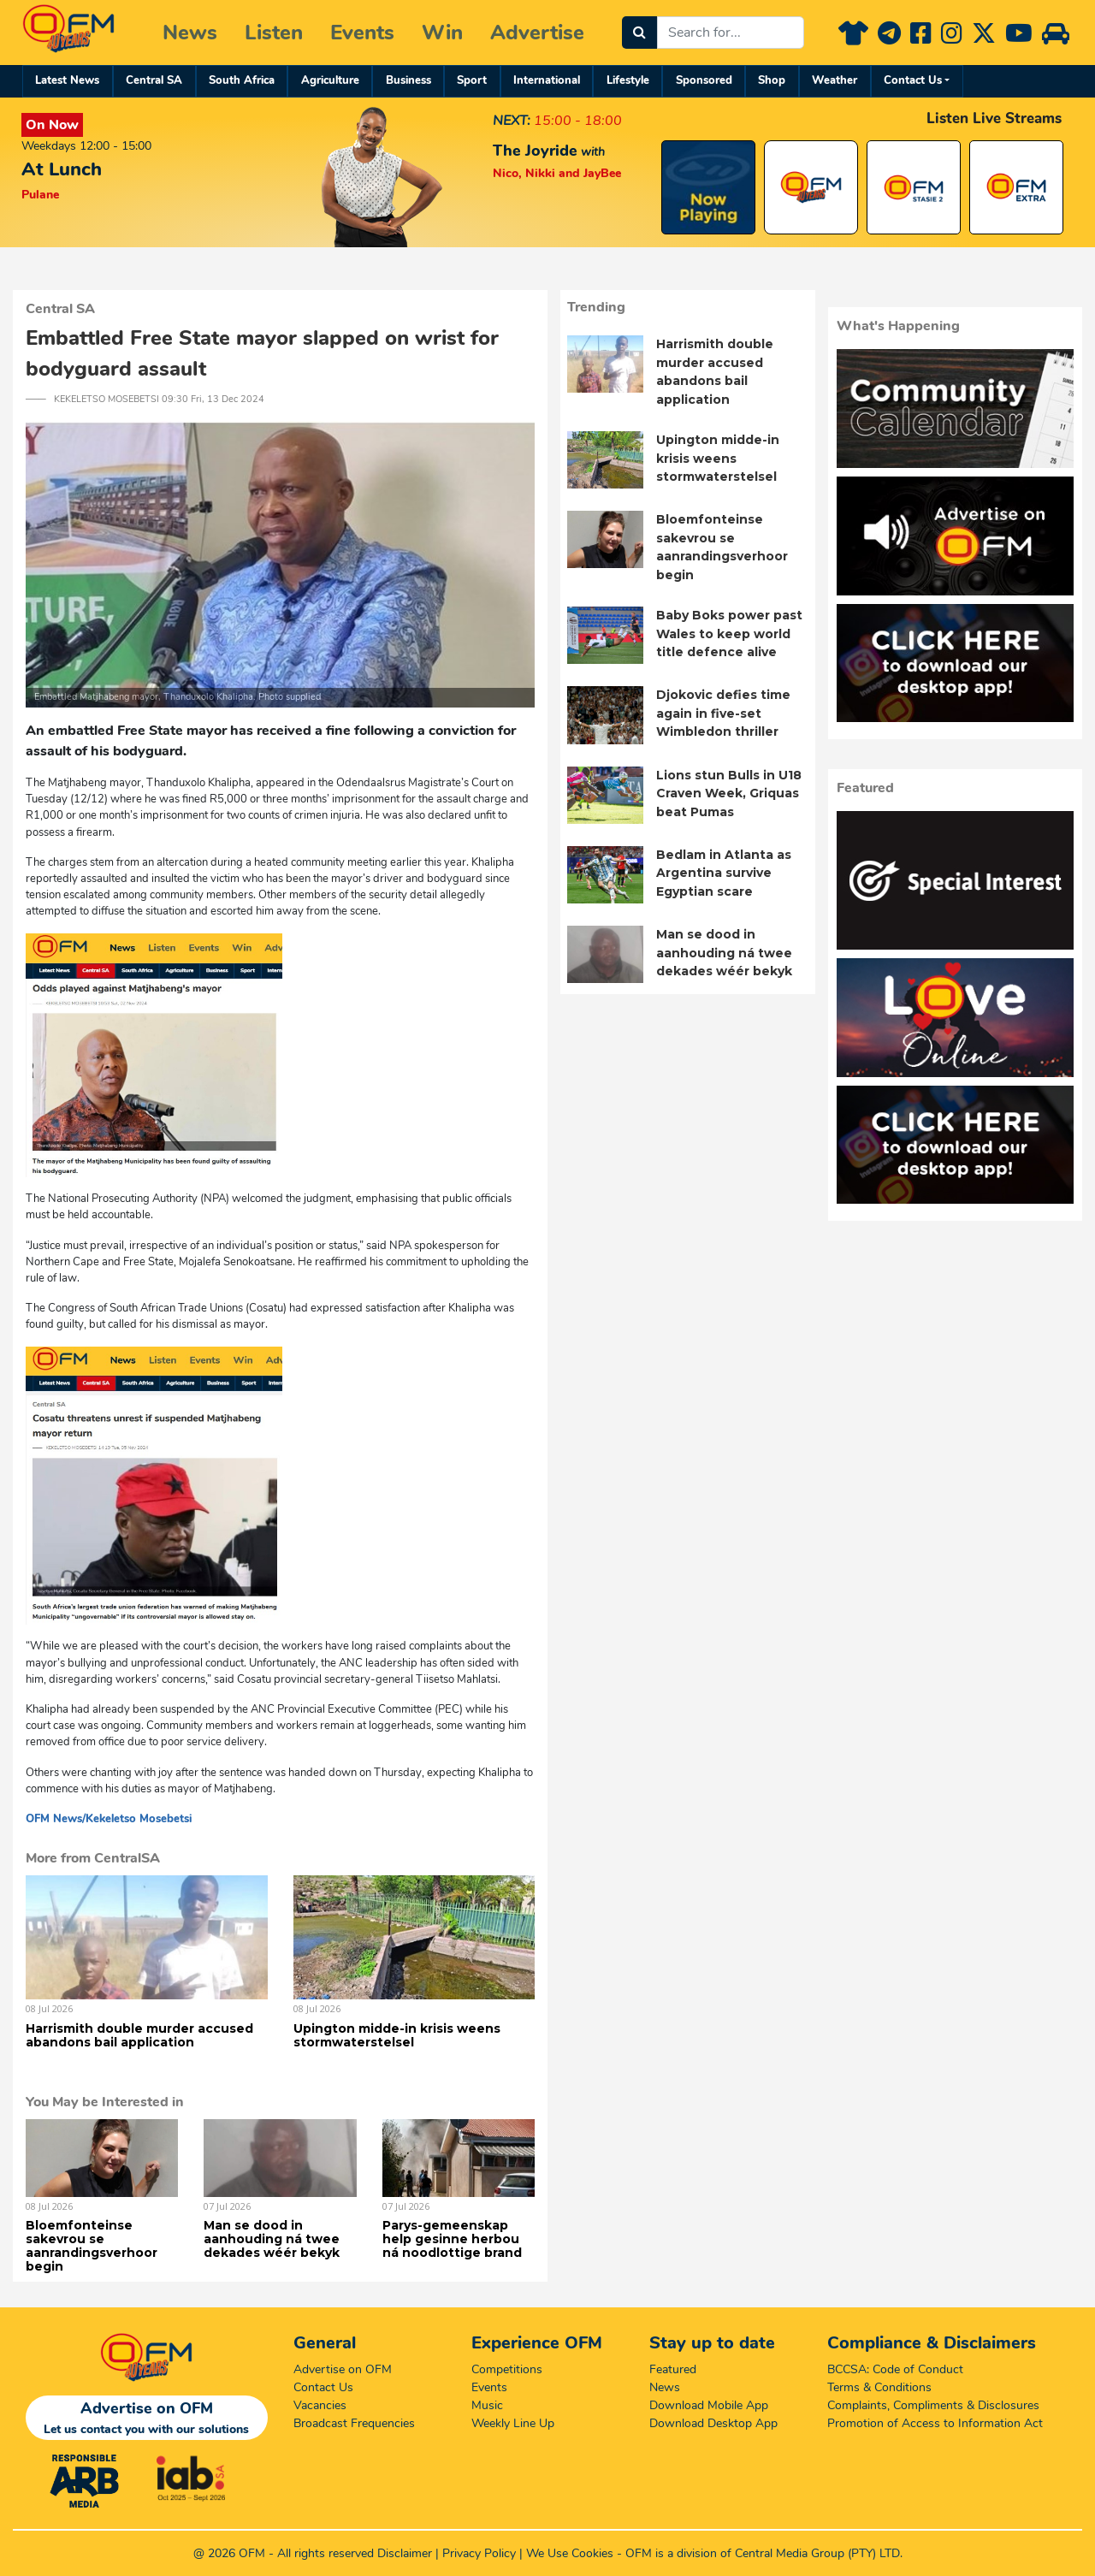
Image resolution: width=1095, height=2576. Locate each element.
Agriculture (330, 80)
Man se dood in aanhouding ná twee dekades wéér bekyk (272, 2239)
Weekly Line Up (512, 2423)
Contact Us (913, 80)
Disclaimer (404, 2553)
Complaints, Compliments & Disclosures (933, 2405)
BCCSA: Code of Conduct (895, 2369)
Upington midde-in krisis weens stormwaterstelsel (396, 2035)
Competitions (506, 2369)
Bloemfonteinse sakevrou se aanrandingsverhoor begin (91, 2246)
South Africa (242, 80)
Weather (834, 80)
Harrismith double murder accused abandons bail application (139, 2035)
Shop (771, 80)
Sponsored (704, 80)
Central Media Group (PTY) (805, 2553)
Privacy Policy (479, 2553)
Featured (672, 2369)
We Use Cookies (569, 2553)
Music (487, 2405)
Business (408, 80)
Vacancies (319, 2405)
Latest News (67, 80)
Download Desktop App (713, 2423)
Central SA (154, 80)
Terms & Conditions (879, 2387)
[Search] (639, 32)
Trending (596, 307)
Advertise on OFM (342, 2369)
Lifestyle (628, 80)
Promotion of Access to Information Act (935, 2423)
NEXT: (511, 120)
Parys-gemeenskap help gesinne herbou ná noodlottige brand (452, 2239)
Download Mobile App (708, 2405)
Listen (274, 32)
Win (442, 32)
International (546, 80)
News (190, 32)
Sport (472, 80)
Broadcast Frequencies (354, 2423)
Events (362, 32)
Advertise (537, 32)
